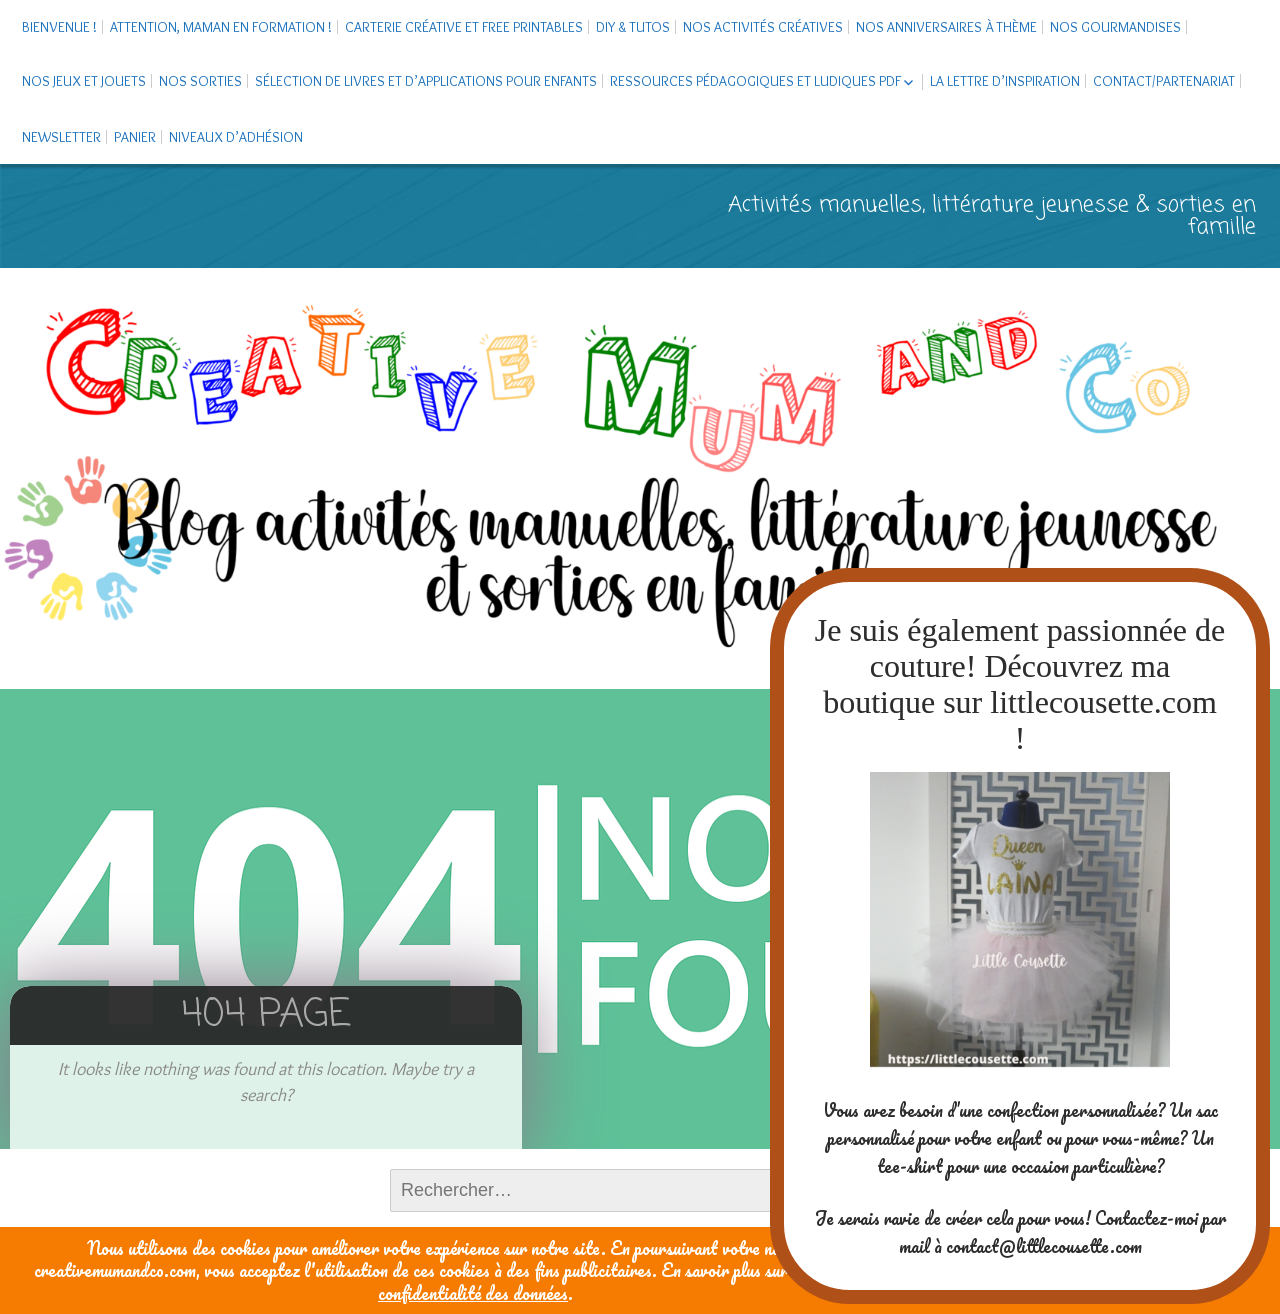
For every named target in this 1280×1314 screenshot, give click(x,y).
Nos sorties (200, 81)
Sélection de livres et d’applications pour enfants (426, 81)
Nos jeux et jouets (84, 81)
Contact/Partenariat (1164, 81)
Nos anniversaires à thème (946, 27)
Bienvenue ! (59, 27)
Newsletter (61, 137)
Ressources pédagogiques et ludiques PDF (755, 81)
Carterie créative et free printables (464, 27)
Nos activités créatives (763, 27)
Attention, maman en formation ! (221, 27)
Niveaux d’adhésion (236, 137)
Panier (135, 137)
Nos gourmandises (1115, 27)
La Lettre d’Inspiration (1005, 81)
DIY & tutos (633, 27)
